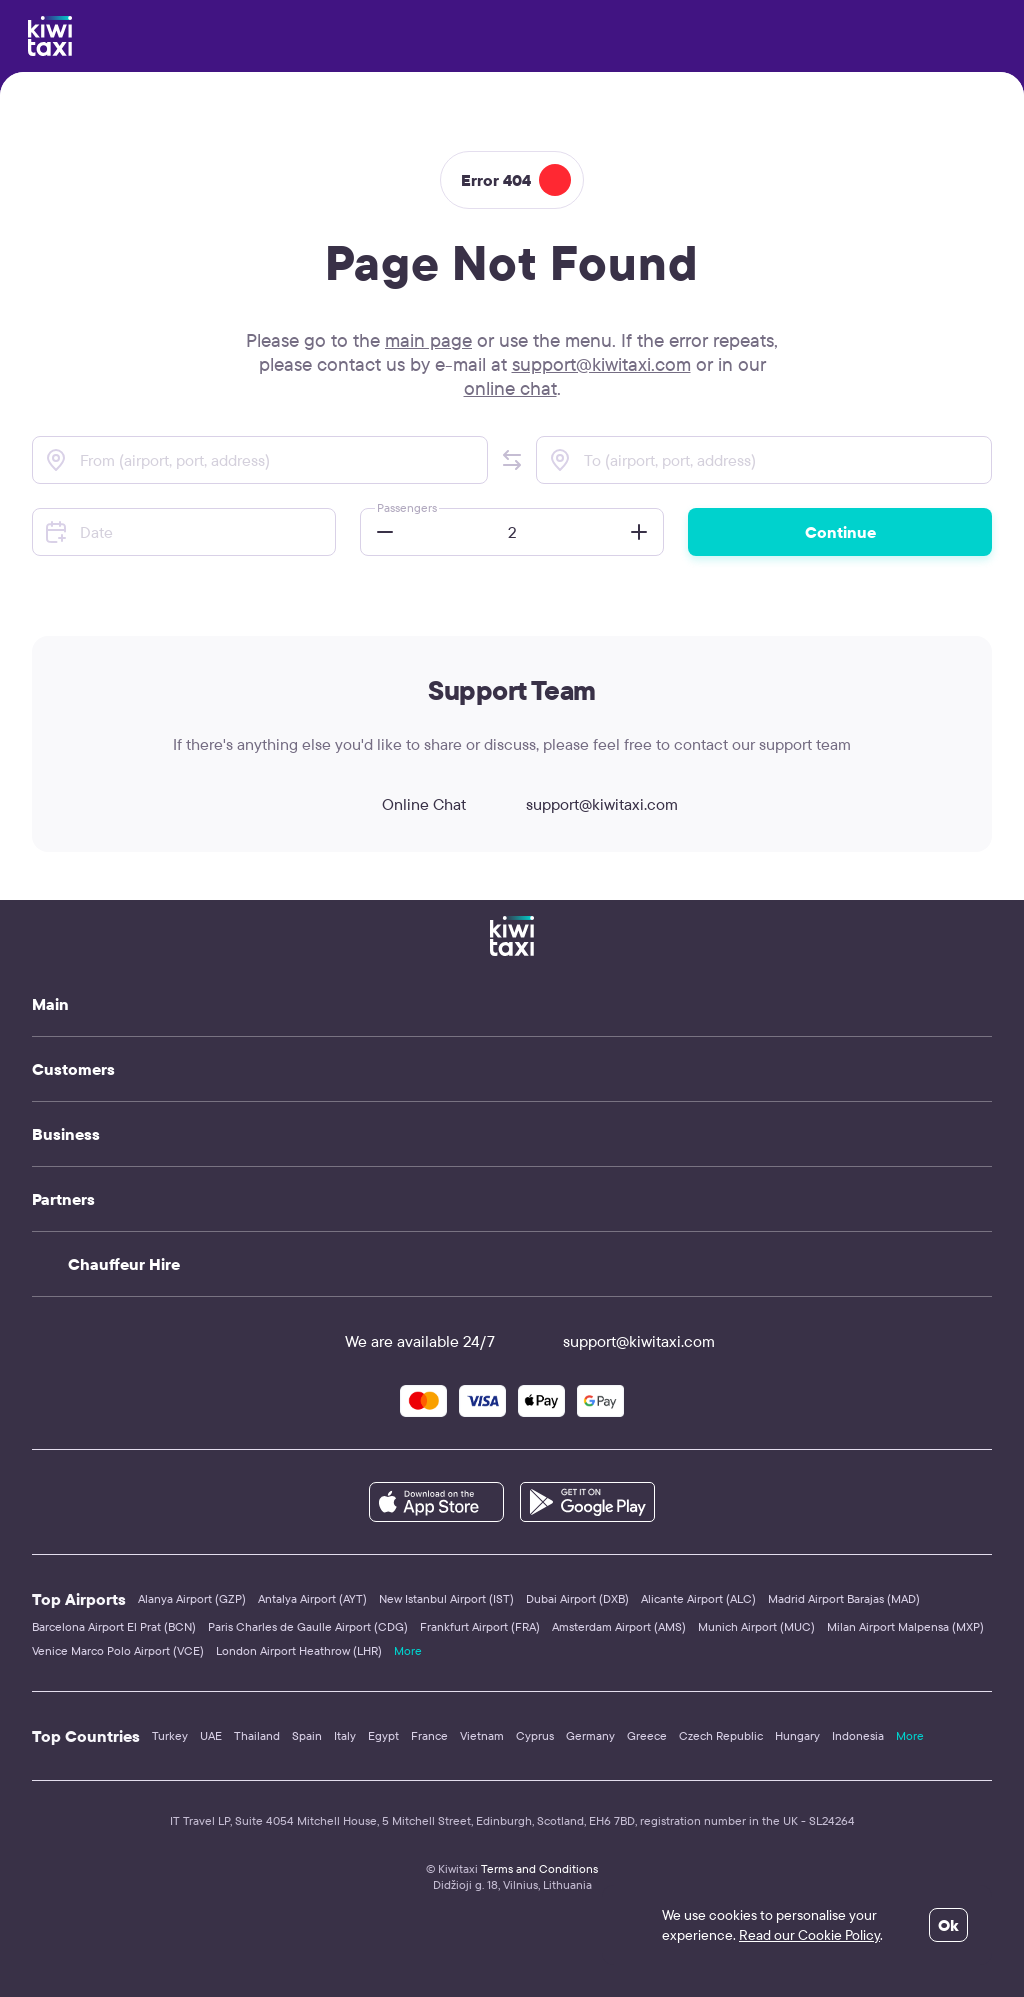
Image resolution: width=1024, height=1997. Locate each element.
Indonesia (858, 1735)
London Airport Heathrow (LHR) (299, 1650)
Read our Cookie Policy (809, 1935)
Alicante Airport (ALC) (698, 1598)
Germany (590, 1735)
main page (428, 340)
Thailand (257, 1735)
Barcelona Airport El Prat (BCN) (114, 1626)
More (408, 1650)
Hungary (797, 1735)
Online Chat (406, 804)
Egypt (383, 1735)
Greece (647, 1735)
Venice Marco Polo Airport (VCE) (118, 1650)
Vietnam (482, 1735)
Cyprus (535, 1735)
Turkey (170, 1735)
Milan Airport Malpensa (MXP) (905, 1626)
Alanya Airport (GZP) (192, 1598)
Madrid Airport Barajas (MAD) (844, 1598)
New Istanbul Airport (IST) (446, 1598)
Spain (307, 1735)
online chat (510, 388)
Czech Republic (721, 1735)
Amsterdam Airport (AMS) (619, 1626)
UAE (211, 1735)
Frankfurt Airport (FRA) (480, 1626)
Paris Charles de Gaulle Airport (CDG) (308, 1626)
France (429, 1735)
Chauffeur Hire (124, 1264)
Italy (345, 1735)
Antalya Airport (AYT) (312, 1598)
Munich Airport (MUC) (756, 1626)
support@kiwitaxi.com (601, 364)
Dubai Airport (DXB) (577, 1598)
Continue (840, 532)
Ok (948, 1925)
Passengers (407, 507)
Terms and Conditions (539, 1868)
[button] (512, 460)
